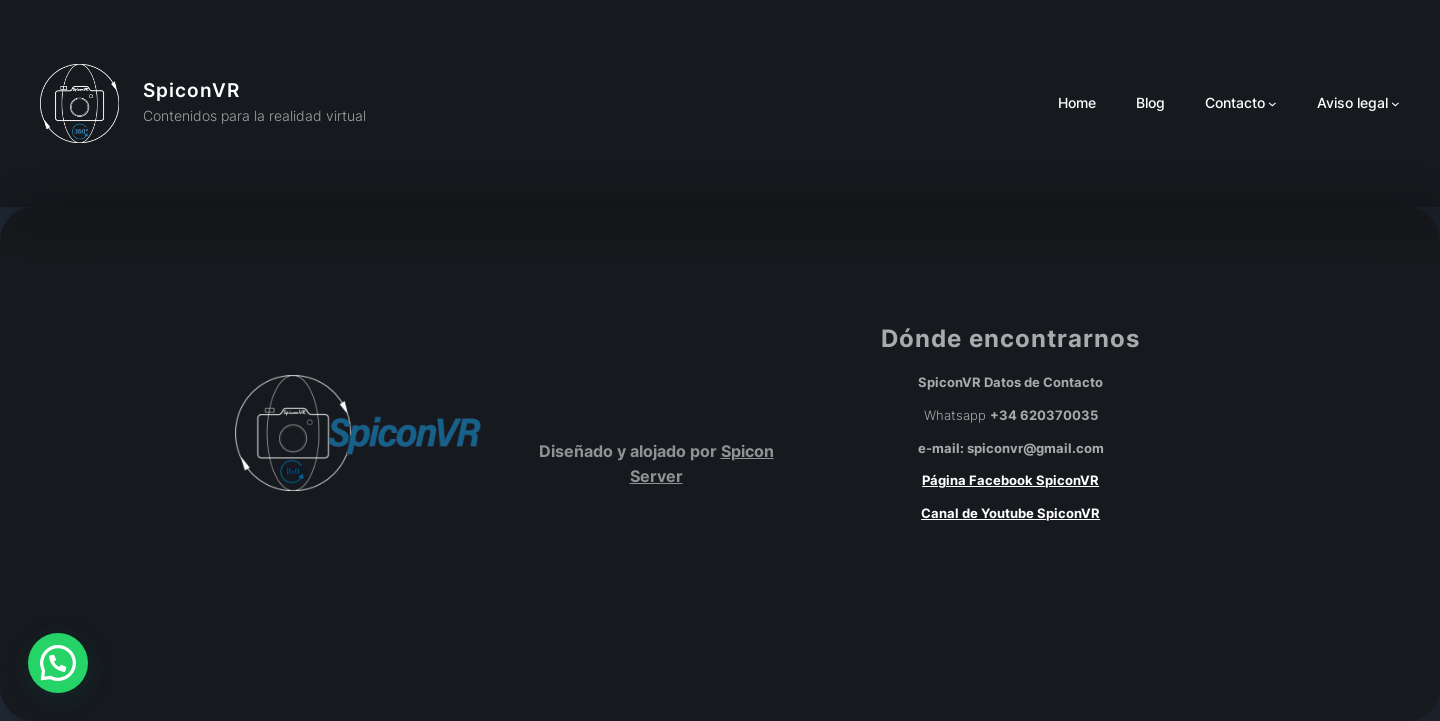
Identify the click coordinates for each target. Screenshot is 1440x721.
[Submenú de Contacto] (1272, 103)
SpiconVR (191, 90)
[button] (58, 663)
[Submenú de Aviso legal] (1395, 103)
